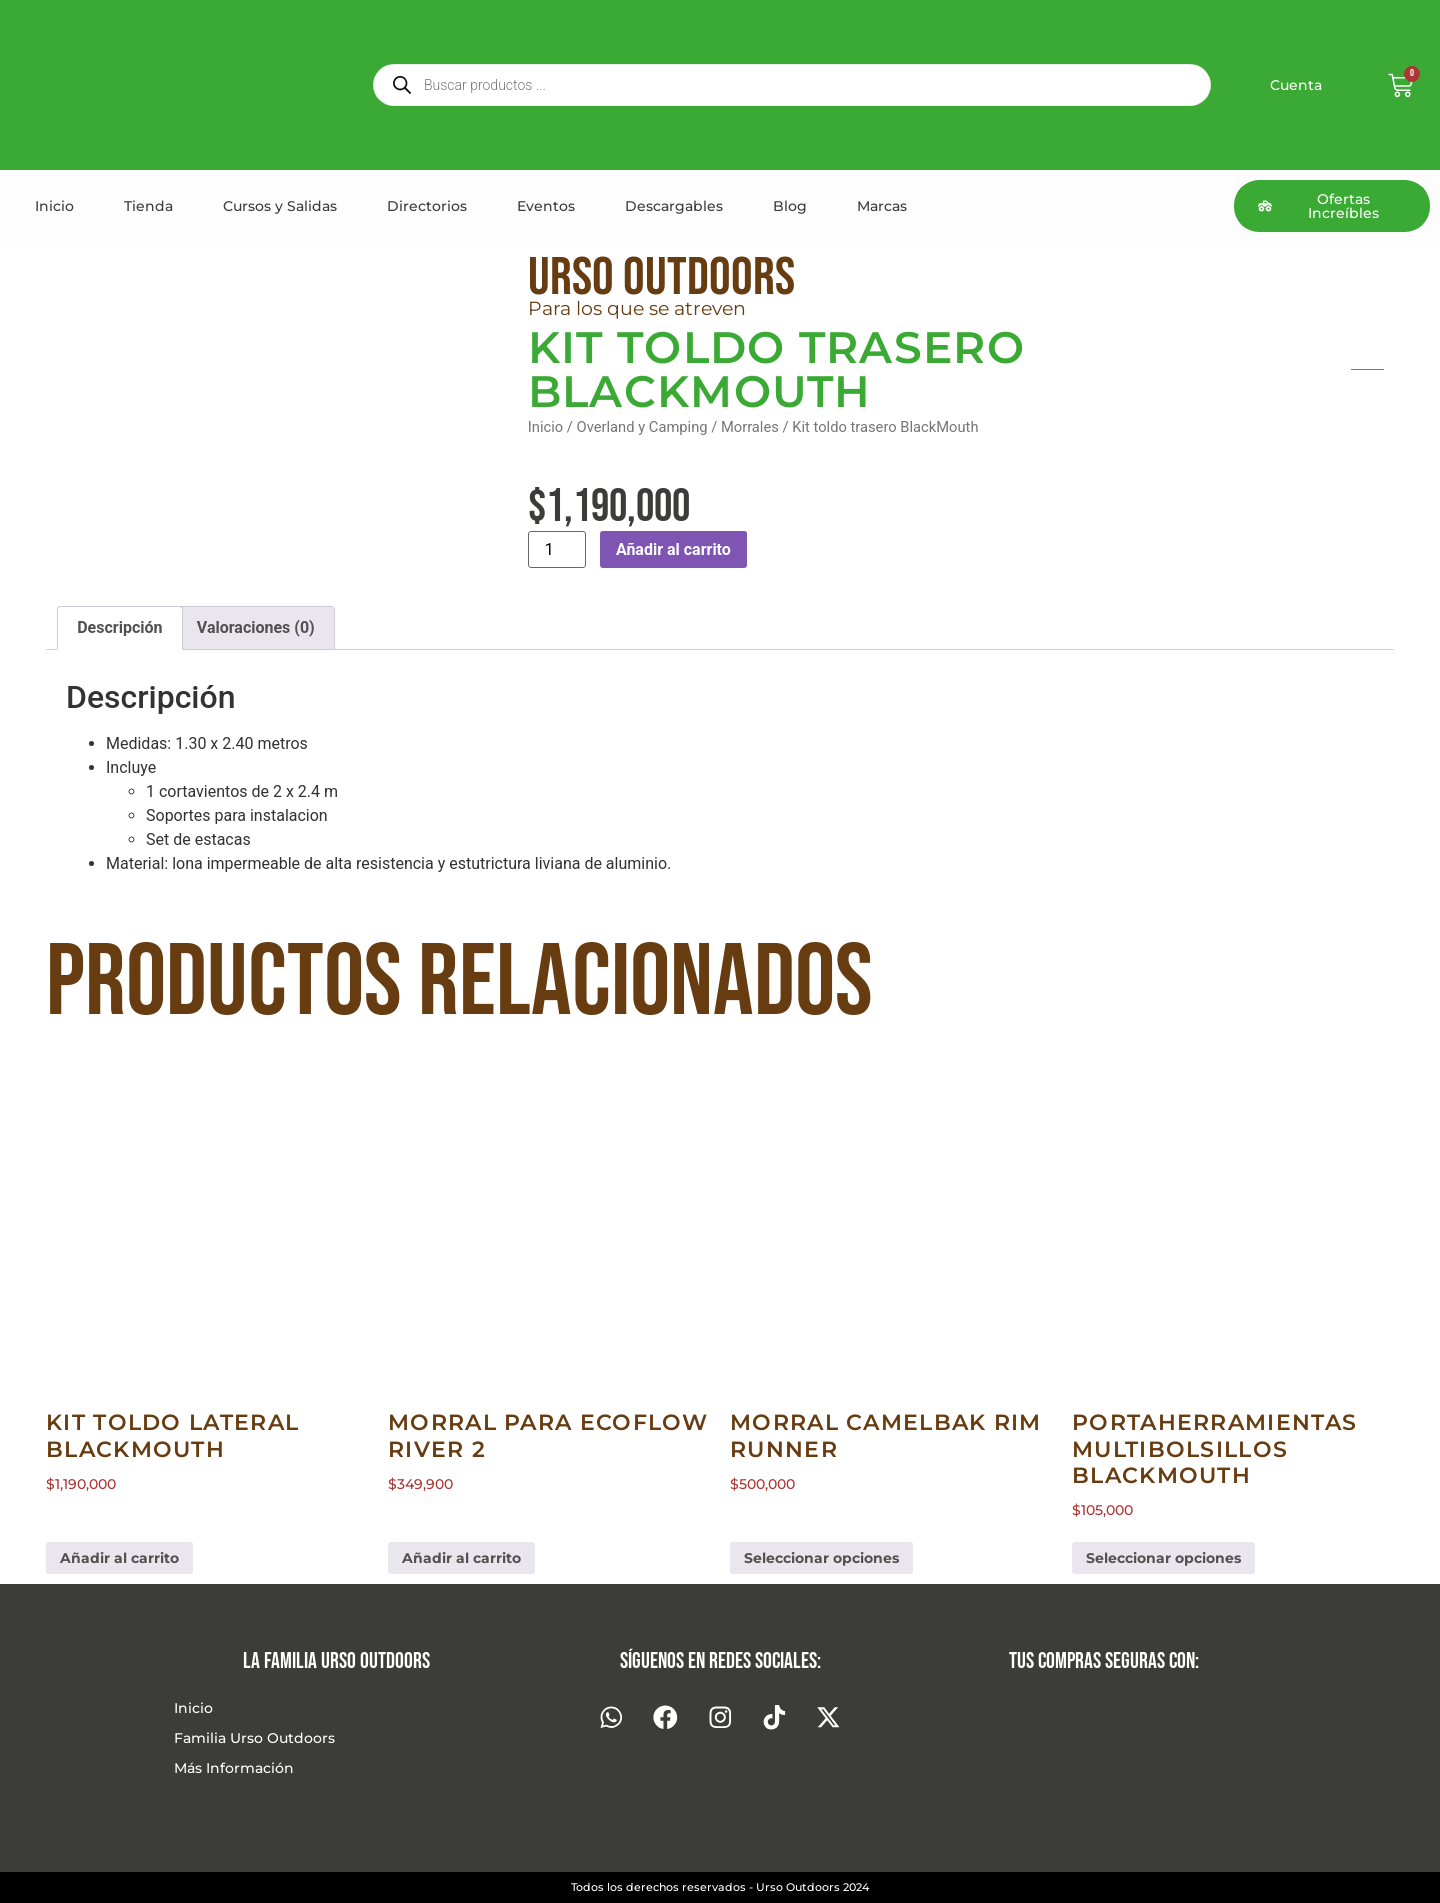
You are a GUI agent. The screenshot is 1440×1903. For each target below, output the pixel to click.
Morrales (750, 427)
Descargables (674, 206)
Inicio (54, 206)
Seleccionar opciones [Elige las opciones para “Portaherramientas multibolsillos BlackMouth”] (1163, 1558)
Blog (790, 206)
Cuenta (1296, 85)
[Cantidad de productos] (557, 549)
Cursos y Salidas (280, 206)
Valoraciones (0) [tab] (256, 627)
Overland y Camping (642, 427)
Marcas (882, 206)
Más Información (234, 1768)
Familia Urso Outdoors (254, 1738)
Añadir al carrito (673, 549)
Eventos (546, 206)
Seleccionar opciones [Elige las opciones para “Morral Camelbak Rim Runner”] (821, 1558)
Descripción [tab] (119, 627)
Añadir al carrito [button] (119, 1558)
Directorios (427, 206)
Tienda (148, 206)
